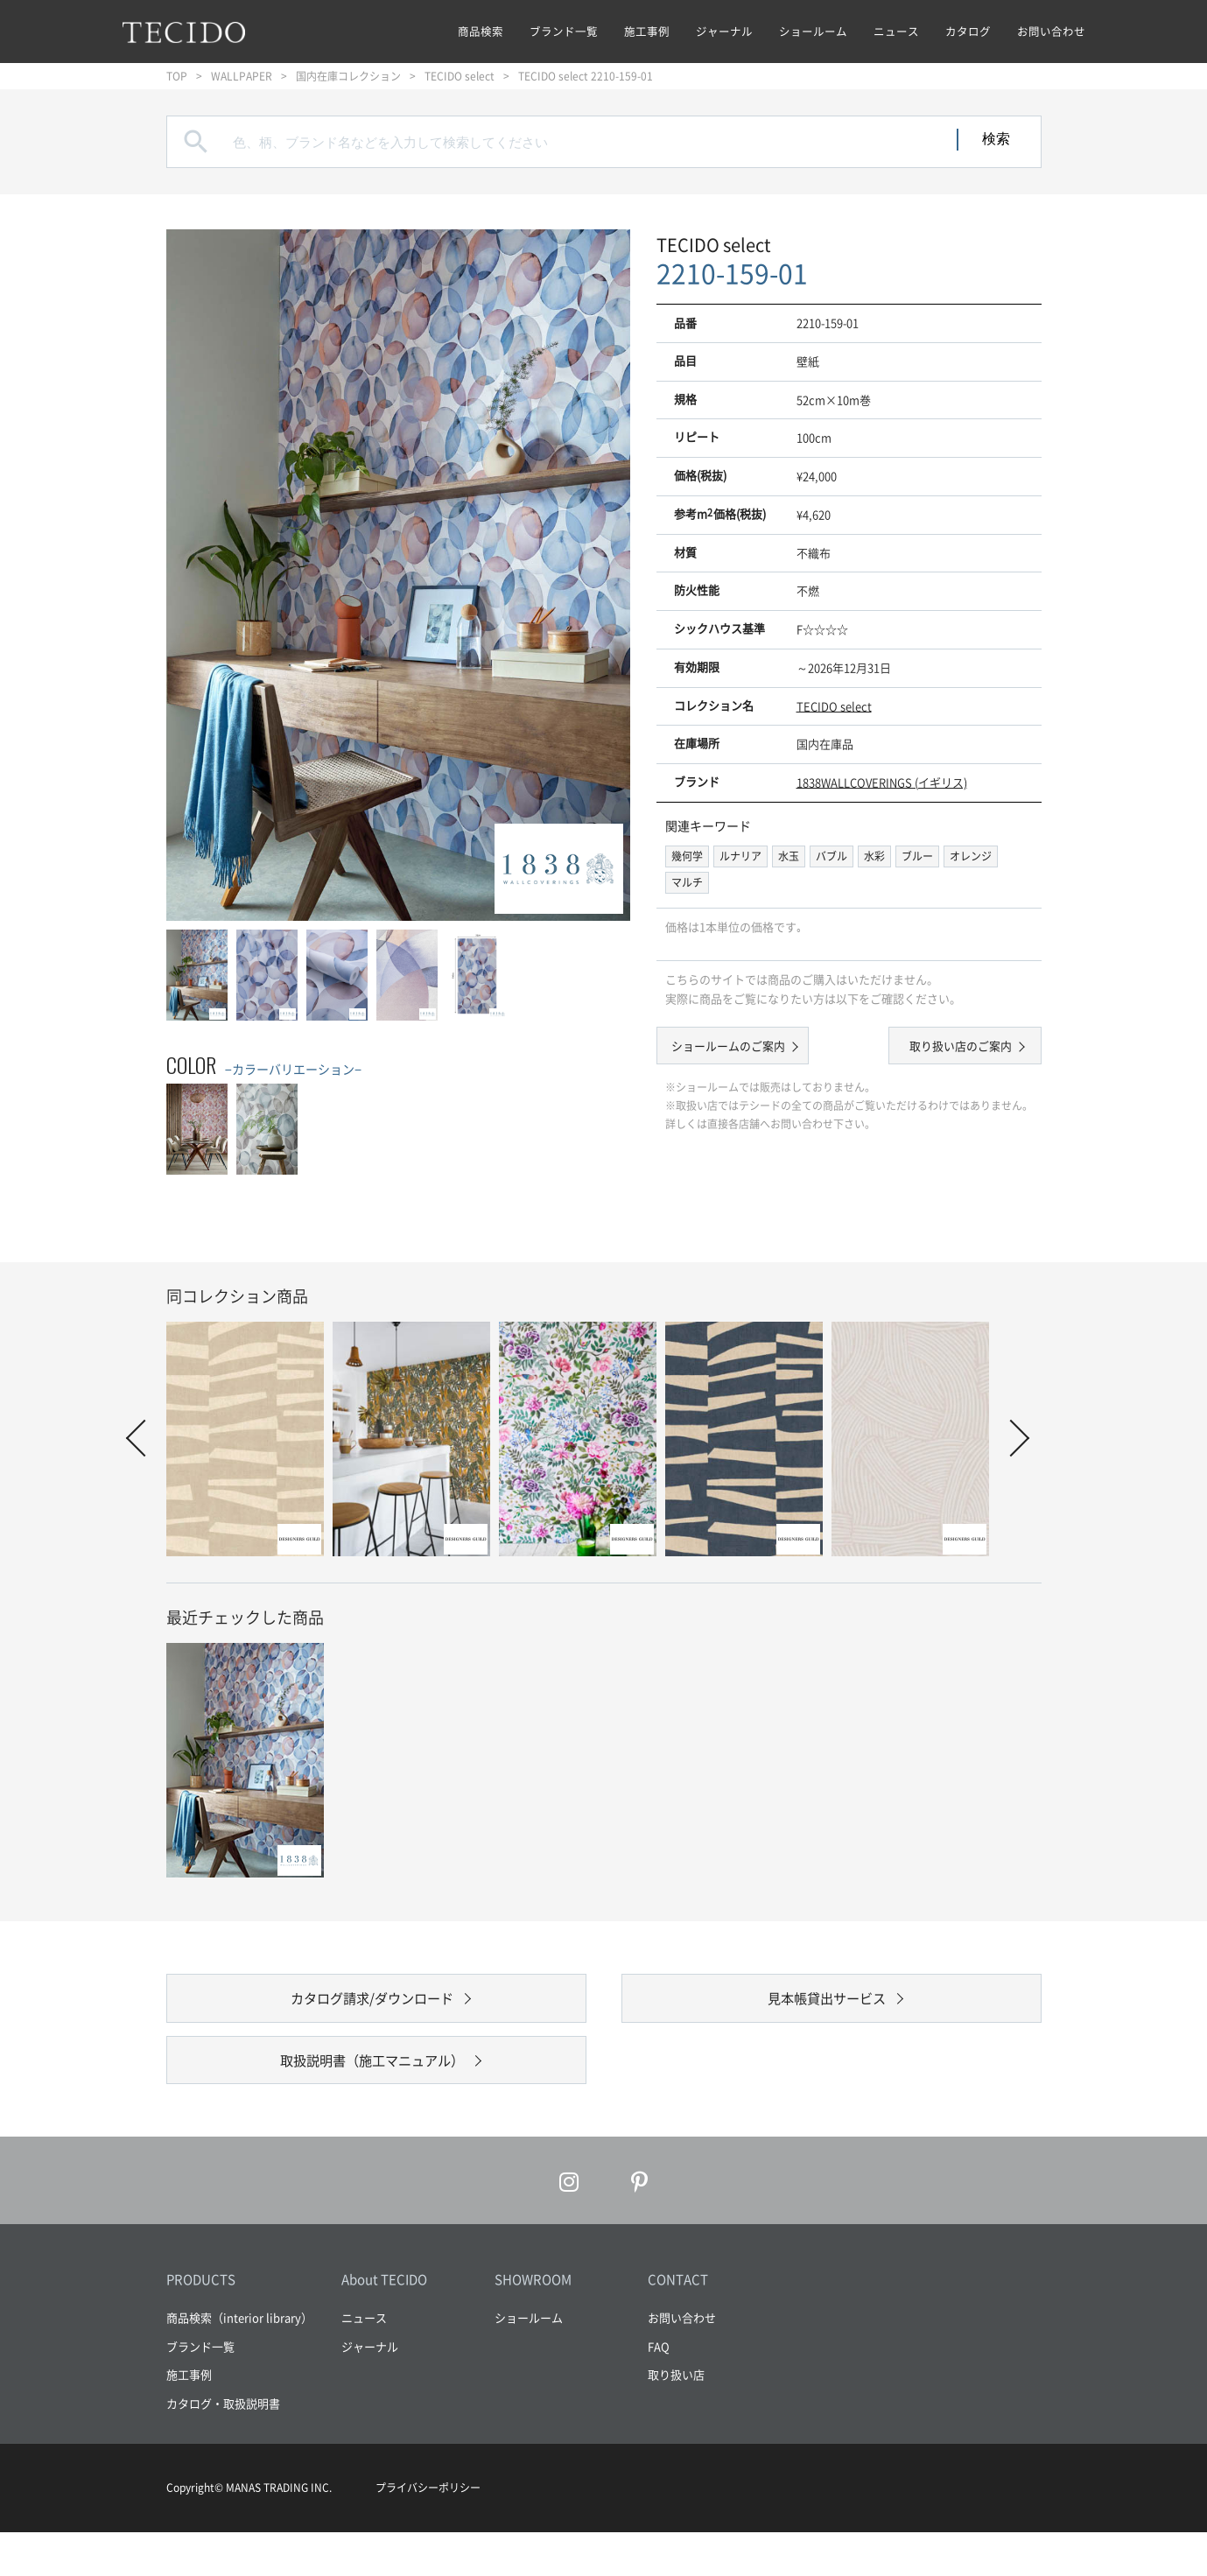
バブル (831, 856)
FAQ (659, 2389)
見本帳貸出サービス (827, 2009)
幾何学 (687, 856)
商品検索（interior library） (239, 2361)
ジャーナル (724, 31)
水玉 (788, 856)
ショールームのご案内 (744, 1048)
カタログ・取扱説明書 (223, 2446)
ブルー (917, 856)
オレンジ (971, 856)
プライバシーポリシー (428, 2531)
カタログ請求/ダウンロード (371, 2009)
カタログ (968, 31)
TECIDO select (460, 76)
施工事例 (647, 31)
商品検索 (480, 31)
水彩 (874, 856)
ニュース (896, 31)
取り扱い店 (676, 2418)
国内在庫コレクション (348, 76)
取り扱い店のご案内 (945, 1048)
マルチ (687, 882)
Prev (143, 1438)
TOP (176, 76)
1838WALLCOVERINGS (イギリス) (881, 782)
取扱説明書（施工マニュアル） (372, 2092)
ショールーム (813, 31)
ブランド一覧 (564, 31)
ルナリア (740, 856)
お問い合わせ (1051, 31)
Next (1010, 1438)
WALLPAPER (241, 76)
